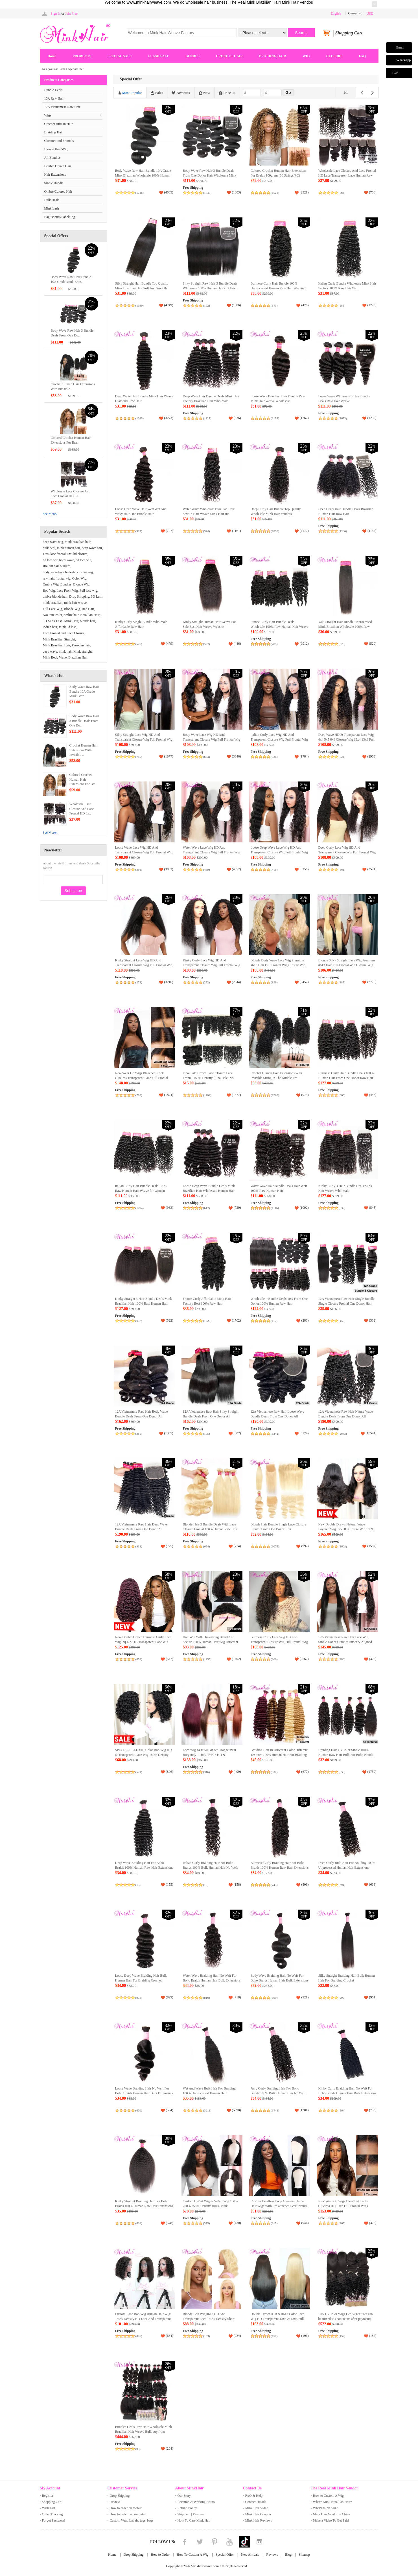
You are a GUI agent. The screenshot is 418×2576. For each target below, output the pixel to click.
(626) (342, 644)
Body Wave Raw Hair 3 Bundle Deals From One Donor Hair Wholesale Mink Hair (209, 175)
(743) (274, 1884)
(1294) (139, 1208)
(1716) (139, 192)
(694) (342, 1884)
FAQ (362, 56)
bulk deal (49, 548)
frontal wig (63, 578)
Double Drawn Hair (57, 166)
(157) (274, 2336)
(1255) (207, 1659)
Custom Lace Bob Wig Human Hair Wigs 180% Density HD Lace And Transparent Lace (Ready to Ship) (143, 2319)
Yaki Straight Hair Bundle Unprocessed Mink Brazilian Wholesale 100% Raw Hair (345, 627)
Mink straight (82, 651)
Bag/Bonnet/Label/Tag (59, 217)
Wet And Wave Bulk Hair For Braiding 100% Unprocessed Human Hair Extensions (209, 2093)
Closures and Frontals (59, 141)
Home (52, 56)
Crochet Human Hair (58, 124)
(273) (138, 982)
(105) (206, 1433)
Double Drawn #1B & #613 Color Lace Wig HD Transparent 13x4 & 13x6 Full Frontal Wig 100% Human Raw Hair (277, 2319)
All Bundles (52, 158)
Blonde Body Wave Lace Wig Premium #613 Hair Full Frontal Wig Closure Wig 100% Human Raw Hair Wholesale (278, 965)
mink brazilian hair (77, 542)
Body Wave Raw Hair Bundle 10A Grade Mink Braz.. (84, 691)
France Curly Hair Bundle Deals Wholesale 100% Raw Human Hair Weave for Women (279, 627)
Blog (288, 2555)
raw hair (48, 578)
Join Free (71, 14)
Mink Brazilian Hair (56, 645)
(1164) (207, 1095)
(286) (342, 1659)
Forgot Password (53, 2520)
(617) (206, 1208)
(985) (342, 305)
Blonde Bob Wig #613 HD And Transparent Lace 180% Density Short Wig (209, 2319)
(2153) (275, 418)
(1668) (343, 1546)
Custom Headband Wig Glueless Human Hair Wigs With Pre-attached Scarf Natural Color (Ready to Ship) (280, 2206)
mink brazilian (53, 603)
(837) (274, 1772)
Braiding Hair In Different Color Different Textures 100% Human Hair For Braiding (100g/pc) (279, 1755)
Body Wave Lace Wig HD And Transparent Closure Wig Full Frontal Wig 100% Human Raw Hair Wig (211, 740)
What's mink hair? (325, 2508)
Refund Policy (187, 2508)
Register (47, 2496)
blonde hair (87, 621)
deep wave (50, 651)
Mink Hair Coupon (258, 2514)
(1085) (139, 418)
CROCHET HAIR (229, 56)
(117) (274, 1320)
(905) (342, 1997)
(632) (342, 1208)
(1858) (275, 531)
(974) (138, 531)
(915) (274, 2223)
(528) (274, 756)
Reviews (272, 2555)
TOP (395, 73)
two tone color (52, 615)
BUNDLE (192, 56)
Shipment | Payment (191, 2514)
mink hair (65, 651)
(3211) (207, 2110)
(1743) (207, 192)
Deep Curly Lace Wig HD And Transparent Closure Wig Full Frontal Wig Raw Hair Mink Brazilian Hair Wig (347, 852)
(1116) (275, 1208)
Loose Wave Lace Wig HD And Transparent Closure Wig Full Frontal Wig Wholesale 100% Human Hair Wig (143, 852)
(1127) (207, 418)
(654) (206, 756)
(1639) (139, 305)
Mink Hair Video (256, 2508)
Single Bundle (54, 183)
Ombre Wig (51, 584)
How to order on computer (128, 2514)
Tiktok (244, 2542)
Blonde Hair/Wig (56, 149)
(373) (274, 305)
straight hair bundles (57, 566)
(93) (138, 2448)
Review (115, 2502)
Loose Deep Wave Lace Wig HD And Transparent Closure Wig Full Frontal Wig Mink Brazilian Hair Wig (279, 852)
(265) (342, 2223)
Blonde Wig (81, 584)
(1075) (275, 1546)
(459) (206, 869)
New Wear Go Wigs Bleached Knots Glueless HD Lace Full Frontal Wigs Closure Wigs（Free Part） (343, 2206)
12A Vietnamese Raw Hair (62, 107)
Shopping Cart (52, 2502)
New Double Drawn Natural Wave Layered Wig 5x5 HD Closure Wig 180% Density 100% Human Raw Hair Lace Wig (347, 1529)
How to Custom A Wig (328, 2496)
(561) (342, 869)
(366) (274, 1659)
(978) (138, 1997)
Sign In (56, 14)
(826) (138, 2336)
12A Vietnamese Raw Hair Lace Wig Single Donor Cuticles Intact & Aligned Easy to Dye (345, 1642)
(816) (206, 1997)
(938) (138, 1546)
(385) (138, 1433)
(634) (138, 2223)
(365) (342, 1095)
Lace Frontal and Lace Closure (64, 633)
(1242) (275, 1433)
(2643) (343, 1433)
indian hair (50, 627)
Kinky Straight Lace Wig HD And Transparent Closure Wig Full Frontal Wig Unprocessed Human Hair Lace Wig (143, 965)
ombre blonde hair (55, 596)
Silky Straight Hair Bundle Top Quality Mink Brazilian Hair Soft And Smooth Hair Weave (141, 288)
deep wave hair (92, 548)
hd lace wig (83, 560)
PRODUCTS (82, 56)
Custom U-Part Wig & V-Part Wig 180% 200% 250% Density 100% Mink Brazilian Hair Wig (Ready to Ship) (210, 2206)
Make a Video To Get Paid (331, 2520)
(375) (206, 2223)
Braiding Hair (53, 132)
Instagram (259, 2542)
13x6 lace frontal (54, 554)
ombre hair (71, 615)
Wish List (48, 2508)
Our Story (184, 2496)
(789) (274, 644)
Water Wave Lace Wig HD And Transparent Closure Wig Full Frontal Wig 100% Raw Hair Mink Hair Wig (211, 852)
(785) (138, 756)
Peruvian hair (81, 645)
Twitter (199, 2542)
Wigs (47, 115)
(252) (206, 982)
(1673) (343, 418)
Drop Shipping (79, 596)
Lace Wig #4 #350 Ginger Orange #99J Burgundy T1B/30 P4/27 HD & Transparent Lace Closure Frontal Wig (209, 1755)
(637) (138, 1320)
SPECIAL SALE (120, 56)
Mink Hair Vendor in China (331, 2514)
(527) (206, 644)
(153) (342, 1320)
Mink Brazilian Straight (59, 639)
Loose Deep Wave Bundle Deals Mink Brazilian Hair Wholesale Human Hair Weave (209, 1191)
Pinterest (214, 2542)
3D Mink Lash (53, 621)
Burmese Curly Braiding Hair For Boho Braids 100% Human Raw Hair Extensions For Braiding (280, 1868)
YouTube (229, 2542)
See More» (50, 514)
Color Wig (79, 578)
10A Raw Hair (54, 98)
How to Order (160, 2555)
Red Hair (88, 609)
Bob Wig (49, 591)
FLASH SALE (158, 56)
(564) (342, 192)
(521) (138, 1772)
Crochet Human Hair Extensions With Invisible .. (83, 750)
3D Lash (96, 596)
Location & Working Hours (196, 2502)
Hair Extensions (55, 175)
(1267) (275, 1095)
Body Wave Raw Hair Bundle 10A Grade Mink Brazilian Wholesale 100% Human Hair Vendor (143, 175)
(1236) (343, 531)
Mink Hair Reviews (258, 2520)
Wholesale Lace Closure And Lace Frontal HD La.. (81, 809)
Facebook (184, 2542)
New (204, 93)
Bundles (65, 584)
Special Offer (225, 2555)
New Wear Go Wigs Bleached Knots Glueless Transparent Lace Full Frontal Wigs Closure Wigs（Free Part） (141, 1078)
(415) (274, 869)
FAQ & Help (254, 2496)
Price (227, 93)
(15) (138, 1884)
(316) (206, 1772)
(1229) (207, 1320)
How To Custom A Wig (192, 2555)
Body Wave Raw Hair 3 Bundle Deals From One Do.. (84, 721)
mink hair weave (75, 603)
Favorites (181, 93)
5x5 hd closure (77, 554)
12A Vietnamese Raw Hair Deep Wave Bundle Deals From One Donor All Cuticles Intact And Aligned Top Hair (141, 1529)
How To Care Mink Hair (194, 2520)
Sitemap (304, 2555)
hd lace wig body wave (58, 560)
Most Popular (130, 93)
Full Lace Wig (52, 609)
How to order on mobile (126, 2508)
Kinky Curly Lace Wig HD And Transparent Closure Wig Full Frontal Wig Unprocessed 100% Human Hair (211, 965)
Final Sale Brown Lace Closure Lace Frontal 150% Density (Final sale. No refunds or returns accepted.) (208, 1078)
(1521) (275, 192)
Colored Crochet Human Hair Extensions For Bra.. (83, 779)
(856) (342, 1772)
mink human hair (68, 548)
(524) (342, 756)
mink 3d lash (67, 627)
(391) (138, 869)
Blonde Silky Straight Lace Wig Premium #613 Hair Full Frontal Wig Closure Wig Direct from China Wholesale (346, 965)
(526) (138, 644)
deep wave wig (53, 542)
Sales (157, 93)
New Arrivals (250, 2555)
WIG (306, 56)
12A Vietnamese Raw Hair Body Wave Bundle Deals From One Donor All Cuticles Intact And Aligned (141, 1416)
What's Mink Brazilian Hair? (332, 2502)
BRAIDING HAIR (272, 56)
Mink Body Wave (55, 657)
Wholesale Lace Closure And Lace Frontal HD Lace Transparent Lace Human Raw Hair (347, 175)
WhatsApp (403, 60)
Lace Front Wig (67, 591)
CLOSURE (334, 56)
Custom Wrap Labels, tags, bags (132, 2520)
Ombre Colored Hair (58, 191)
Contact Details (255, 2502)
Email (400, 47)
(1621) (207, 305)
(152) (342, 2336)
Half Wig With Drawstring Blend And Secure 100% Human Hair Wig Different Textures (210, 1642)
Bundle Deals (53, 90)
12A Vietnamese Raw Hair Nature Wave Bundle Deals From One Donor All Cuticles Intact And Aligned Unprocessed (346, 1416)
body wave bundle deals (59, 572)
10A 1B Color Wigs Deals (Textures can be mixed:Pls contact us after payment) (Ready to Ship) (345, 2319)
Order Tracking (52, 2514)
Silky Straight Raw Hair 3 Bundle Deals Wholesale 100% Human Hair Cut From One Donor (210, 288)
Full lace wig (88, 591)
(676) (138, 2110)
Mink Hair (71, 621)
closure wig (85, 572)
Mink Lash (51, 208)
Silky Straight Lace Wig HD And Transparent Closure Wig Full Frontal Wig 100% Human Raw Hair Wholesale (143, 740)
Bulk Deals (52, 200)
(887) (342, 982)
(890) (274, 1997)
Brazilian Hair (89, 615)
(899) (274, 982)
